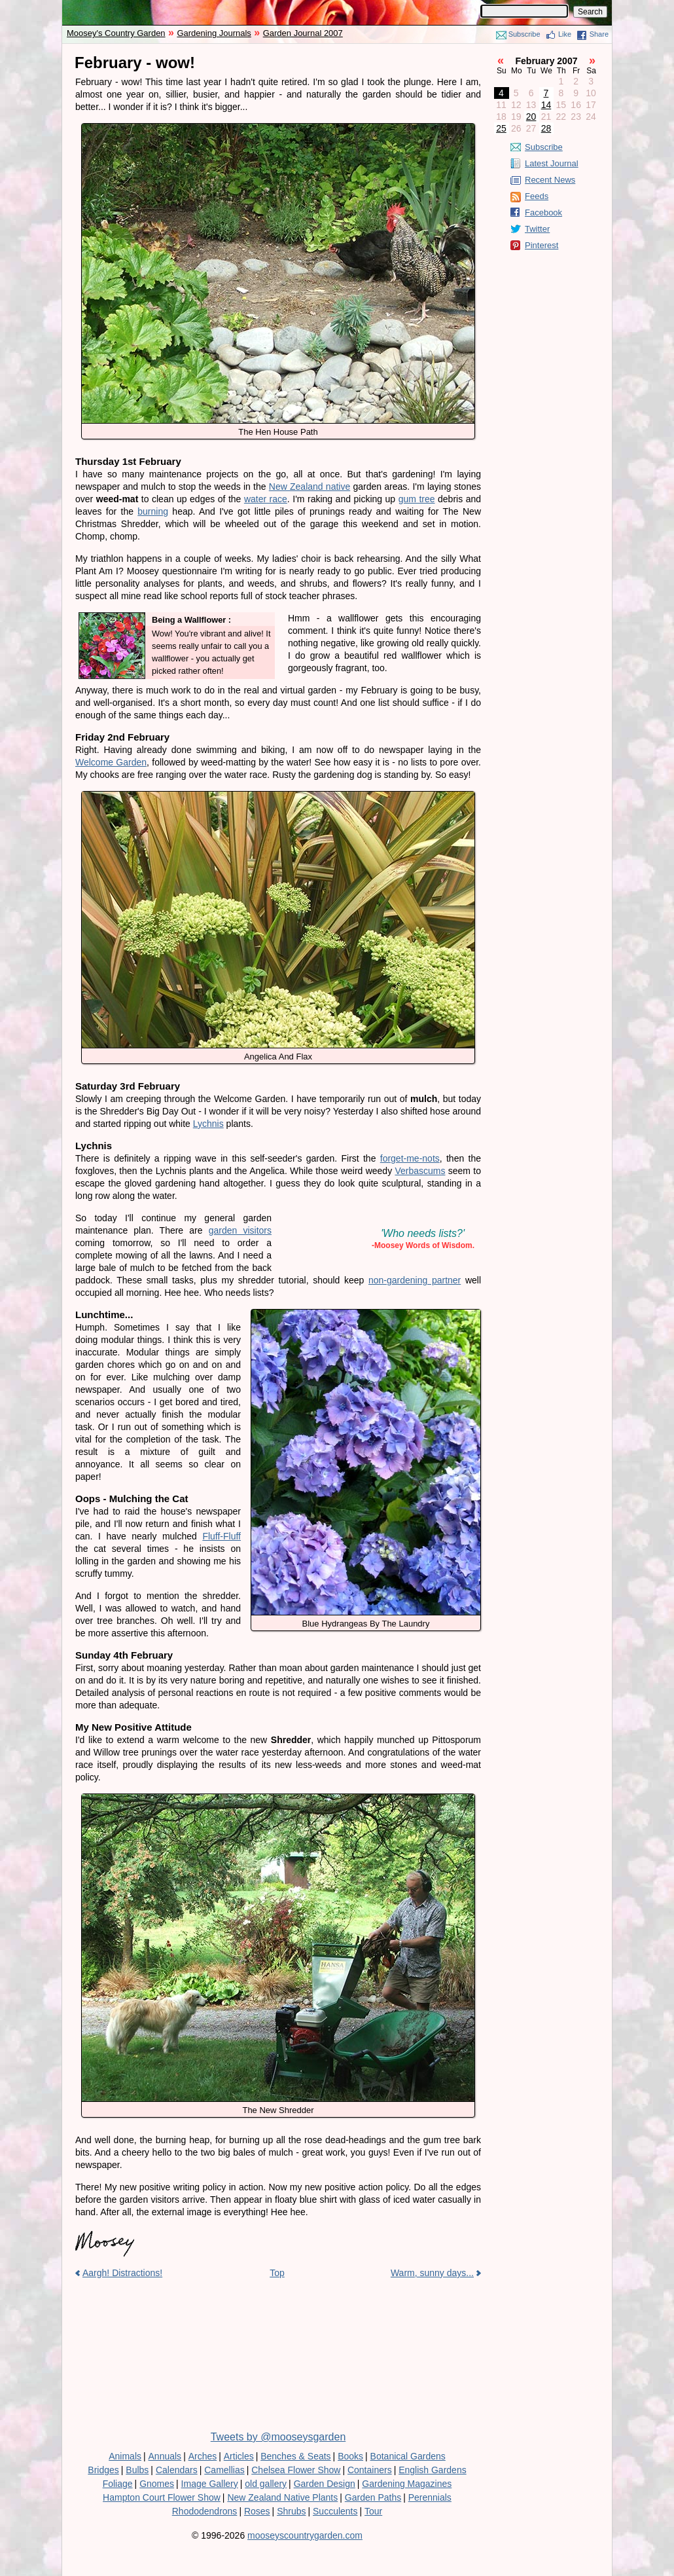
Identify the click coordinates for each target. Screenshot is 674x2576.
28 (546, 128)
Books (350, 2456)
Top (277, 2273)
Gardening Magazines (407, 2483)
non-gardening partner (414, 1280)
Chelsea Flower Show (295, 2470)
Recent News (550, 180)
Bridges (103, 2470)
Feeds (536, 196)
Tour (373, 2511)
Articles (239, 2456)
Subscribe (524, 34)
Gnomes (156, 2483)
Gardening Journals (214, 33)
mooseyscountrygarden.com (305, 2535)
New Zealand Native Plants (282, 2497)
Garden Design (324, 2483)
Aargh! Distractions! (122, 2273)
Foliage (118, 2483)
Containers (369, 2470)
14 (546, 105)
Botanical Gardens (408, 2456)
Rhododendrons (205, 2511)
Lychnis (208, 1123)
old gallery (266, 2483)
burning (152, 511)
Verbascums (420, 1171)
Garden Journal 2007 (303, 33)
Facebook (543, 212)
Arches (202, 2456)
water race (265, 499)
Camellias (224, 2470)
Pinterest (541, 245)
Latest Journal (551, 163)
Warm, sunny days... (432, 2273)
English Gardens (433, 2470)
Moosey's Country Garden (116, 33)
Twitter (537, 229)
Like (564, 34)
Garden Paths (373, 2497)
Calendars (177, 2470)
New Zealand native (309, 486)
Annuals (165, 2456)
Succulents (335, 2511)
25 (501, 128)
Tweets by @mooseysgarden (278, 2436)
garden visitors (240, 1230)
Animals (125, 2456)
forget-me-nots (410, 1158)
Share (599, 34)
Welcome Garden (111, 762)
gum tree (417, 499)
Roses (257, 2511)
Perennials (430, 2497)
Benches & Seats (295, 2456)
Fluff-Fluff (221, 1536)
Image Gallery (209, 2483)
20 (531, 116)
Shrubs (291, 2511)
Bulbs (137, 2470)
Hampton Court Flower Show (162, 2497)
